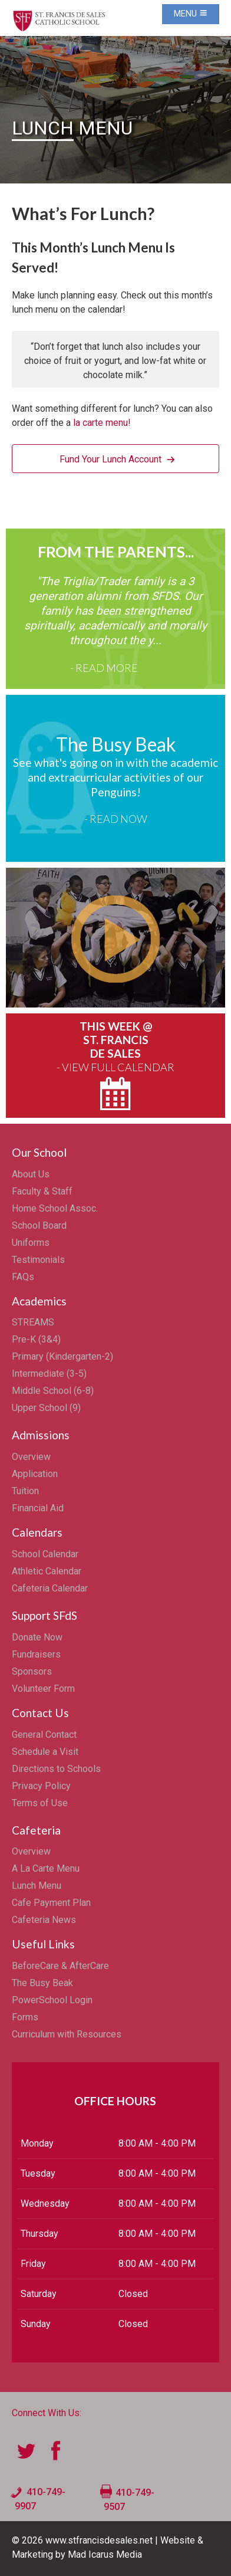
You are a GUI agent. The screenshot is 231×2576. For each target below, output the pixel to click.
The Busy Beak (42, 1982)
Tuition (25, 1491)
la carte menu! (102, 422)
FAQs (23, 1276)
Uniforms (31, 1242)
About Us (31, 1174)
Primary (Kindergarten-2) (62, 1356)
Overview (31, 1456)
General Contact (44, 1734)
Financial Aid (38, 1508)
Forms (25, 2017)
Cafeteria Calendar (50, 1588)
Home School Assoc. (55, 1208)
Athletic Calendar (46, 1571)
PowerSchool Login (52, 2000)
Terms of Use (40, 1803)
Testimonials (38, 1259)
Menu (190, 14)
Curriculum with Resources (66, 2034)
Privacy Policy (41, 1785)
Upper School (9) (46, 1407)
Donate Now (37, 1637)
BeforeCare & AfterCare (60, 1965)
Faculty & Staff (42, 1191)
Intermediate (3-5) (49, 1373)
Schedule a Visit (45, 1751)
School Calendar (45, 1554)
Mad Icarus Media (105, 2554)
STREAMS (33, 1322)
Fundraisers (36, 1654)
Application (35, 1473)
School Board (39, 1225)
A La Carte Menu (46, 1868)
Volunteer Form (43, 1688)
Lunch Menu (36, 1885)
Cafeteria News (44, 1919)
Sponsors (32, 1671)
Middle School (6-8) (53, 1390)
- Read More (104, 667)
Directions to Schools (56, 1768)
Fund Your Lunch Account (110, 459)
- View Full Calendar (115, 1067)
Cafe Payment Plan (51, 1902)
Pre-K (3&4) (36, 1339)
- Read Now (115, 818)
